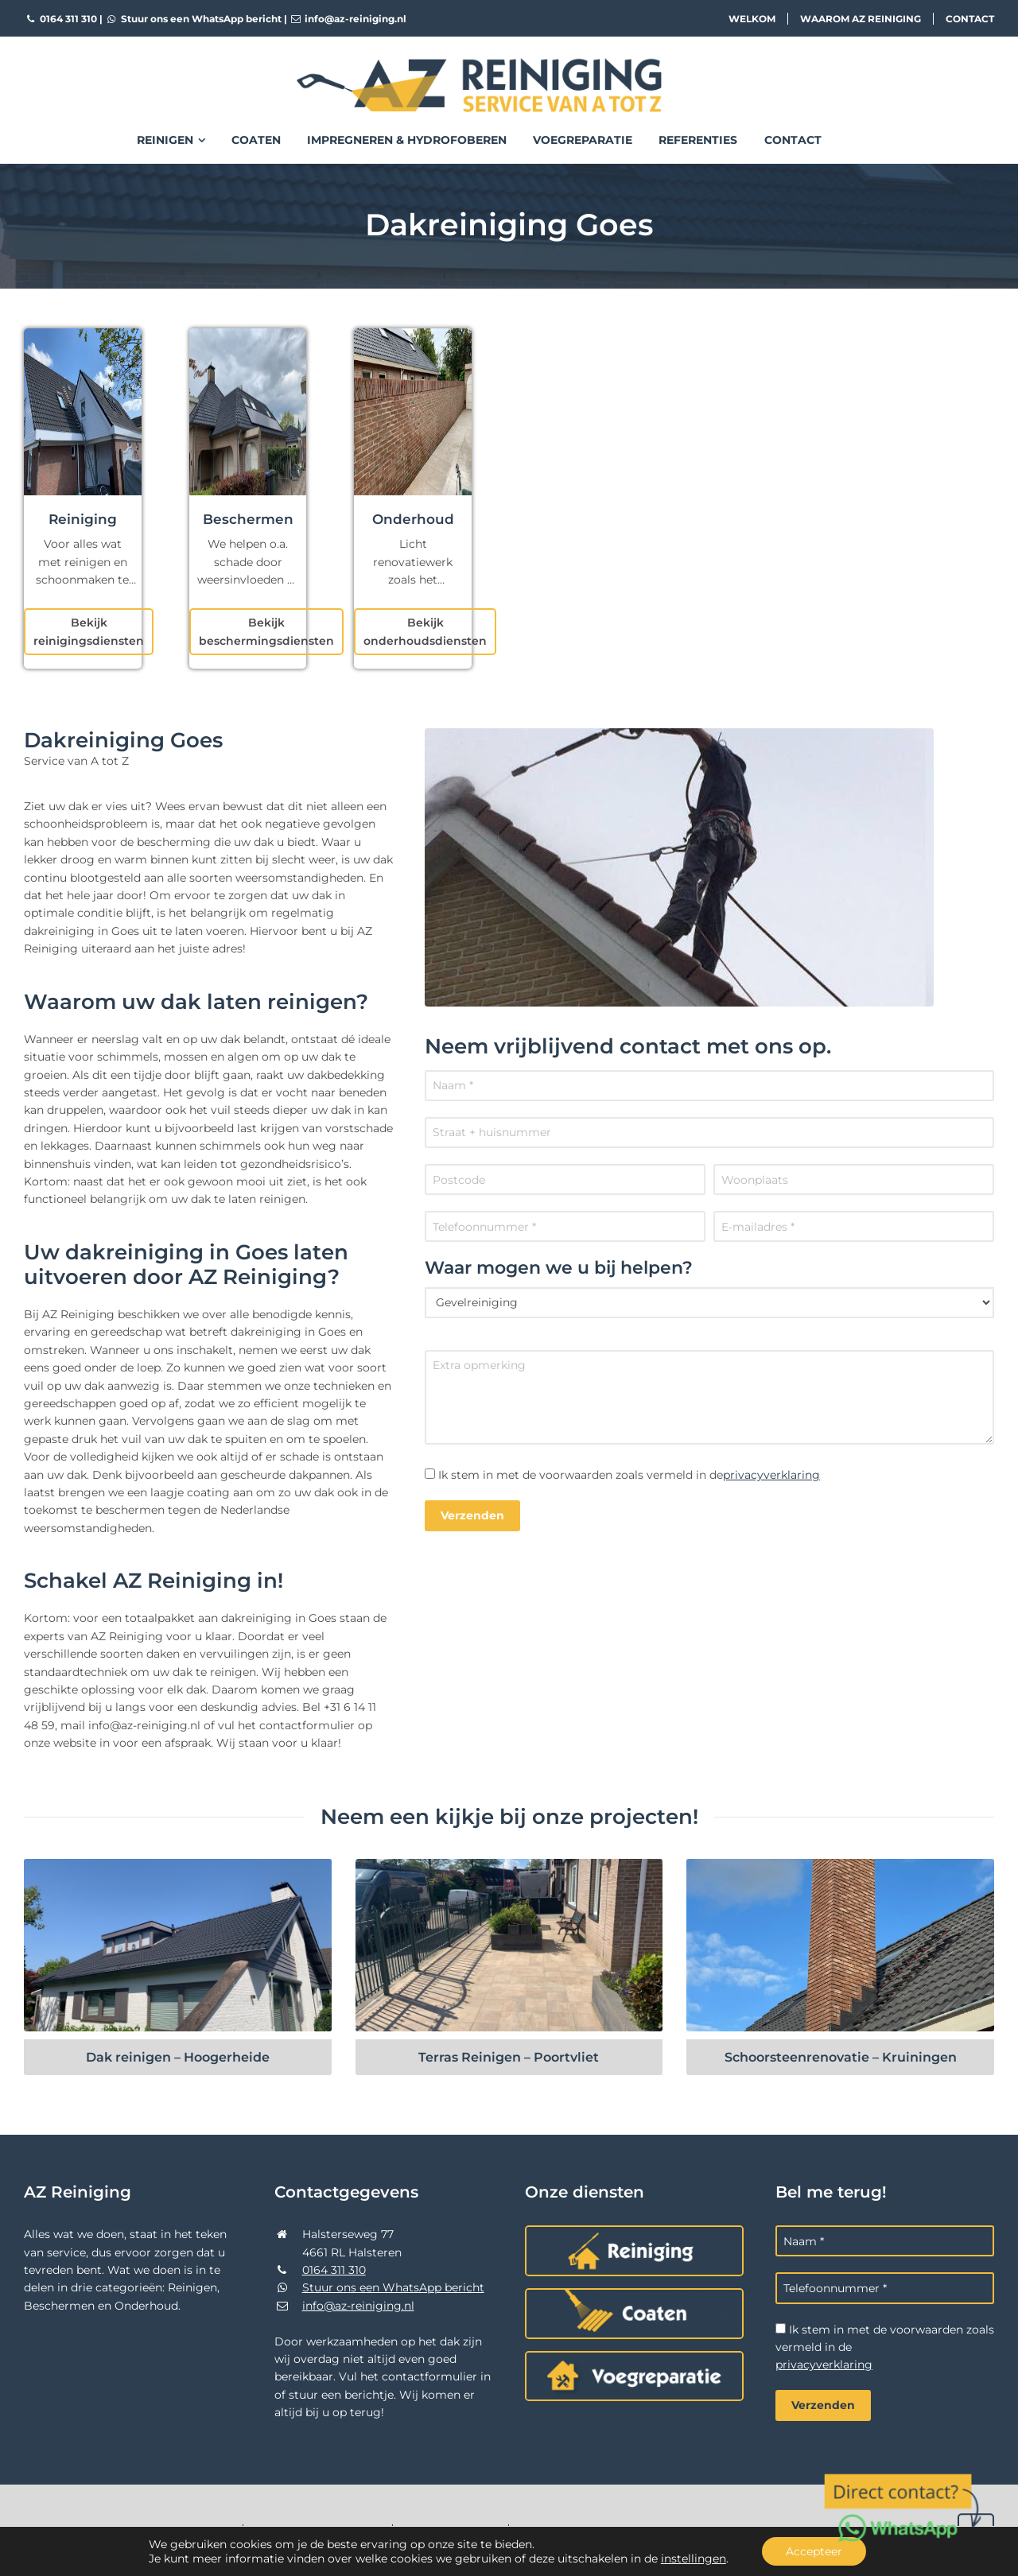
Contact (970, 19)
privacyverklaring (771, 1475)
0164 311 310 (60, 19)
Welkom (752, 19)
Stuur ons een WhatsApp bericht (193, 19)
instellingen (693, 2558)
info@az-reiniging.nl (348, 19)
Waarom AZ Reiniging (860, 19)
